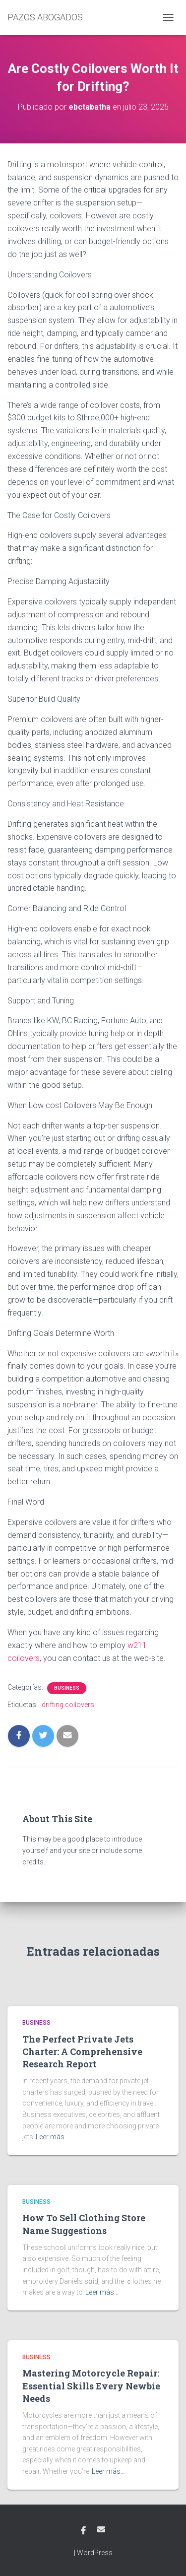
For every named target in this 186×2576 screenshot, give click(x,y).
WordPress (95, 2553)
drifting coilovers (68, 1705)
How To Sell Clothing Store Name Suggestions (83, 2224)
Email (101, 2529)
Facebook (83, 2530)
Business (66, 1688)
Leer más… (52, 2137)
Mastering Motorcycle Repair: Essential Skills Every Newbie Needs (91, 2385)
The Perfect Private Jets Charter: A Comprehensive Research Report (82, 2051)
